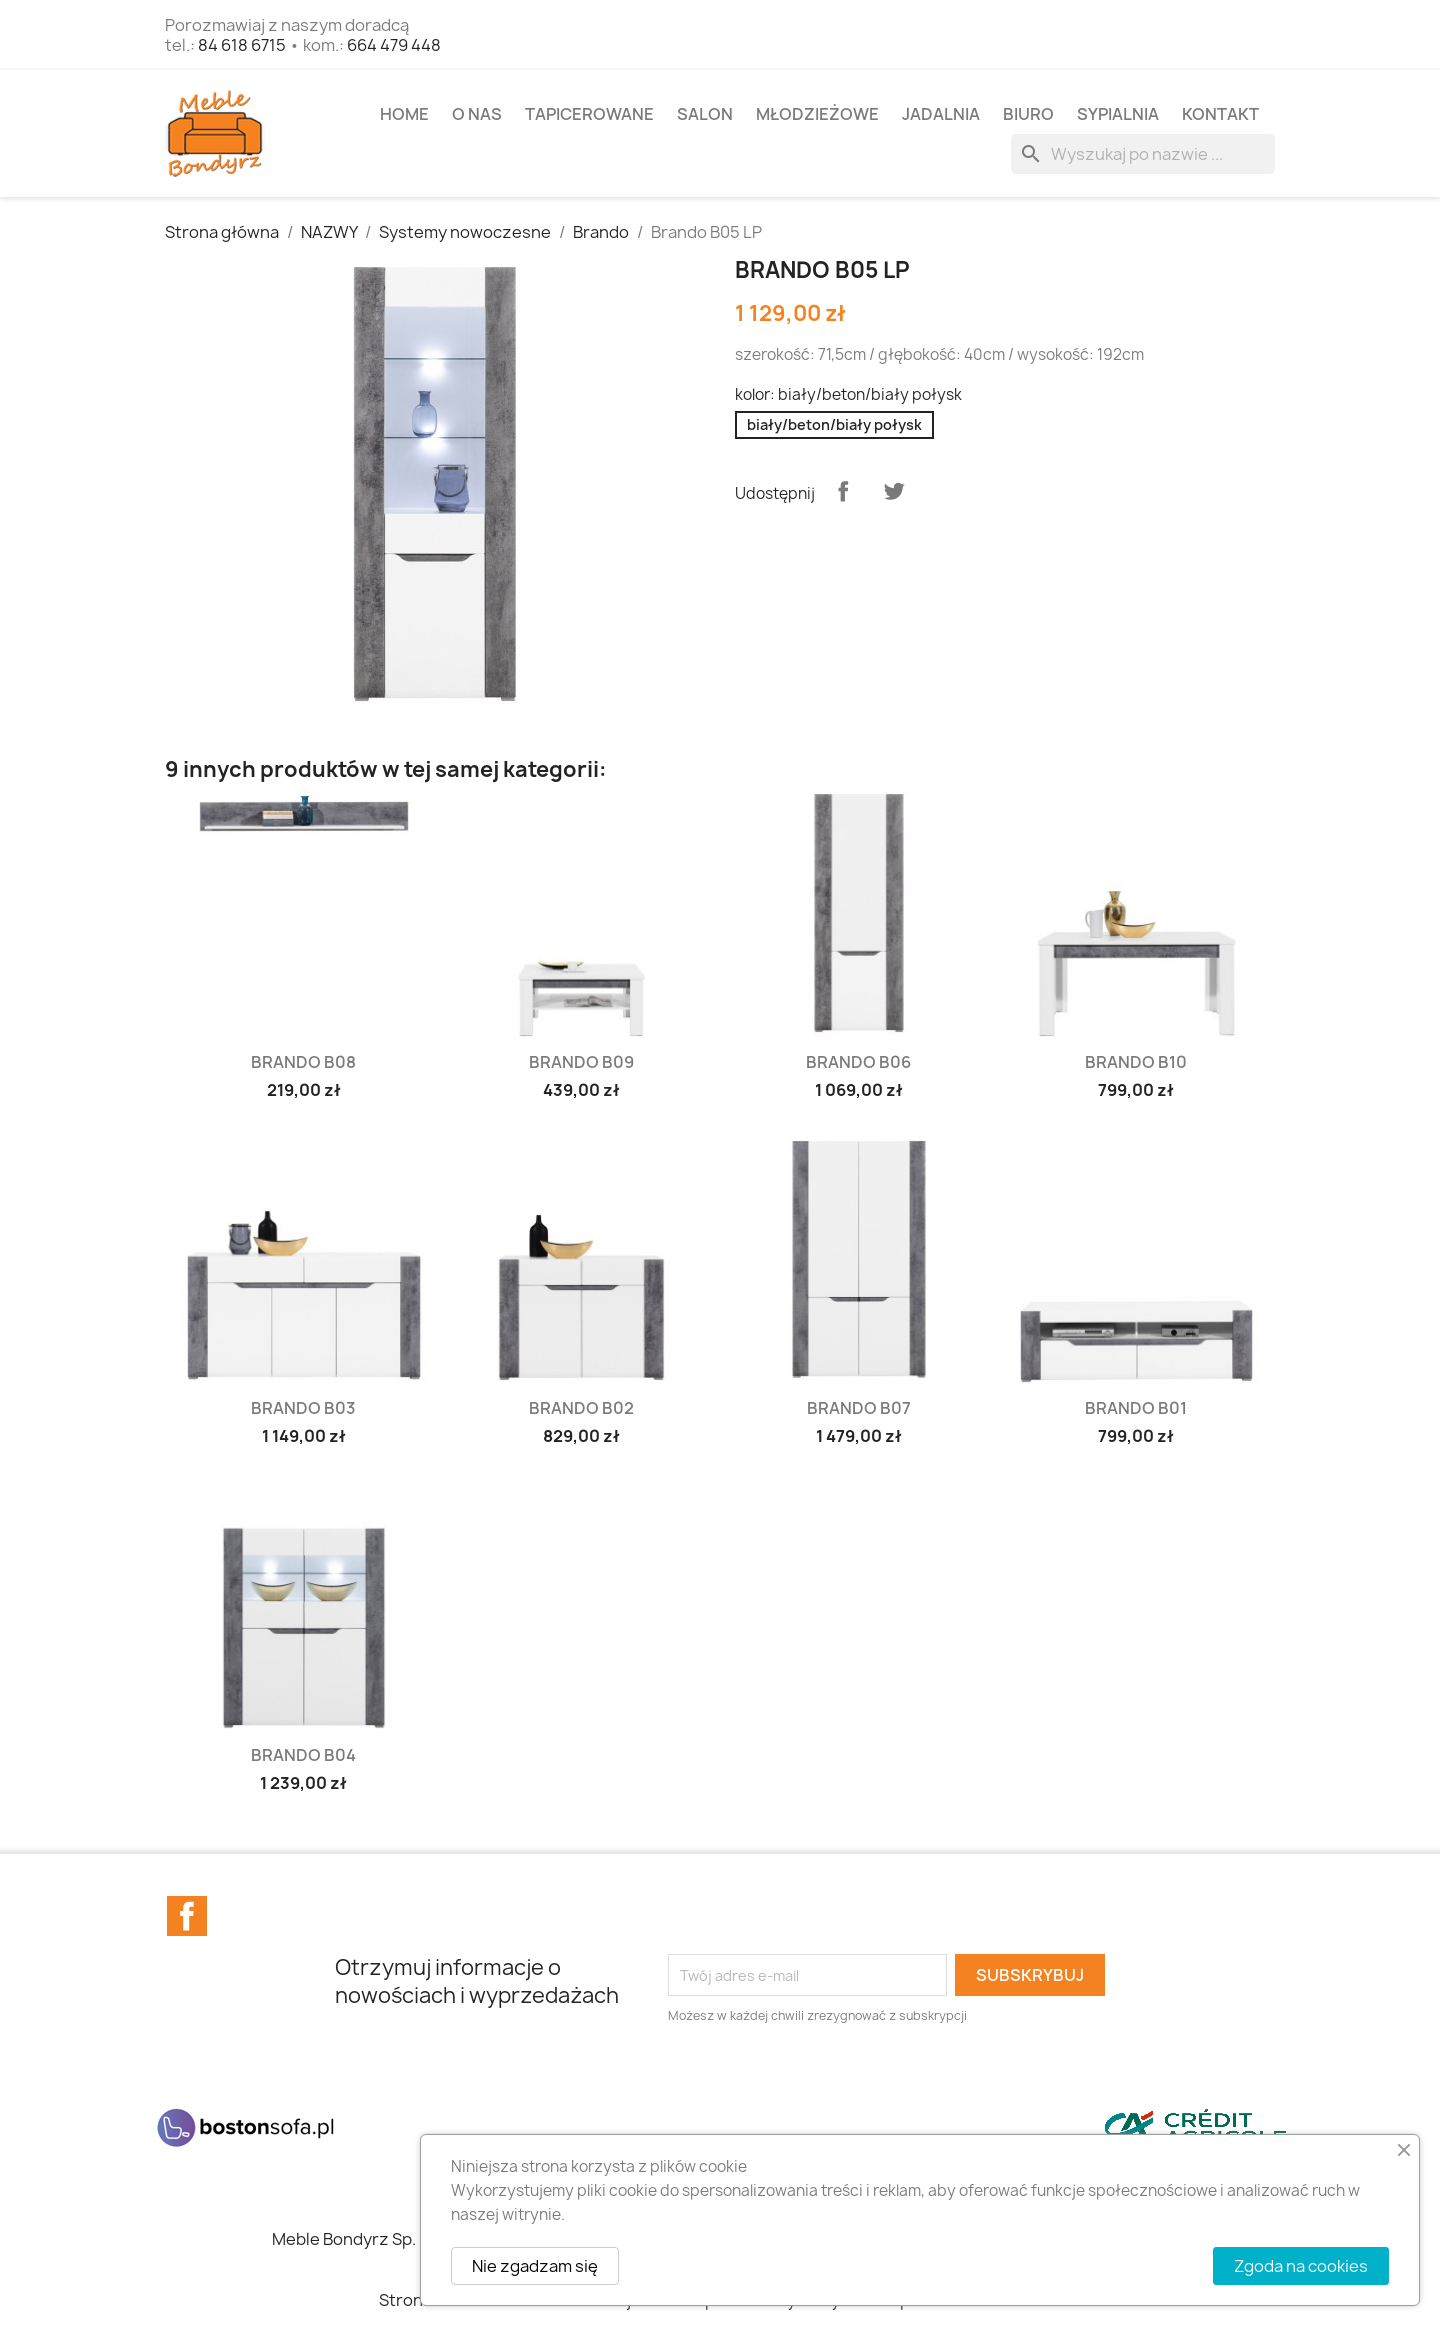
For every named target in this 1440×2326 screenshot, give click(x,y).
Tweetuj (894, 491)
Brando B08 (303, 1062)
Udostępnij (843, 491)
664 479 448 (394, 45)
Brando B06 (858, 1062)
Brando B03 (303, 1408)
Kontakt (1220, 114)
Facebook (187, 1916)
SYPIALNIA (1118, 114)
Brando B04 (303, 1755)
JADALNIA (941, 114)
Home (404, 114)
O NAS (477, 114)
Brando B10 (1136, 1062)
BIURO (1028, 114)
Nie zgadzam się (535, 2266)
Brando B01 (1136, 1408)
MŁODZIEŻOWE (817, 114)
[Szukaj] (1143, 154)
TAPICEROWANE (589, 114)
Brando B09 (581, 1062)
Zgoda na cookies (1301, 2266)
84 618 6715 (242, 45)
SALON (705, 114)
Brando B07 (859, 1408)
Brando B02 (581, 1408)
